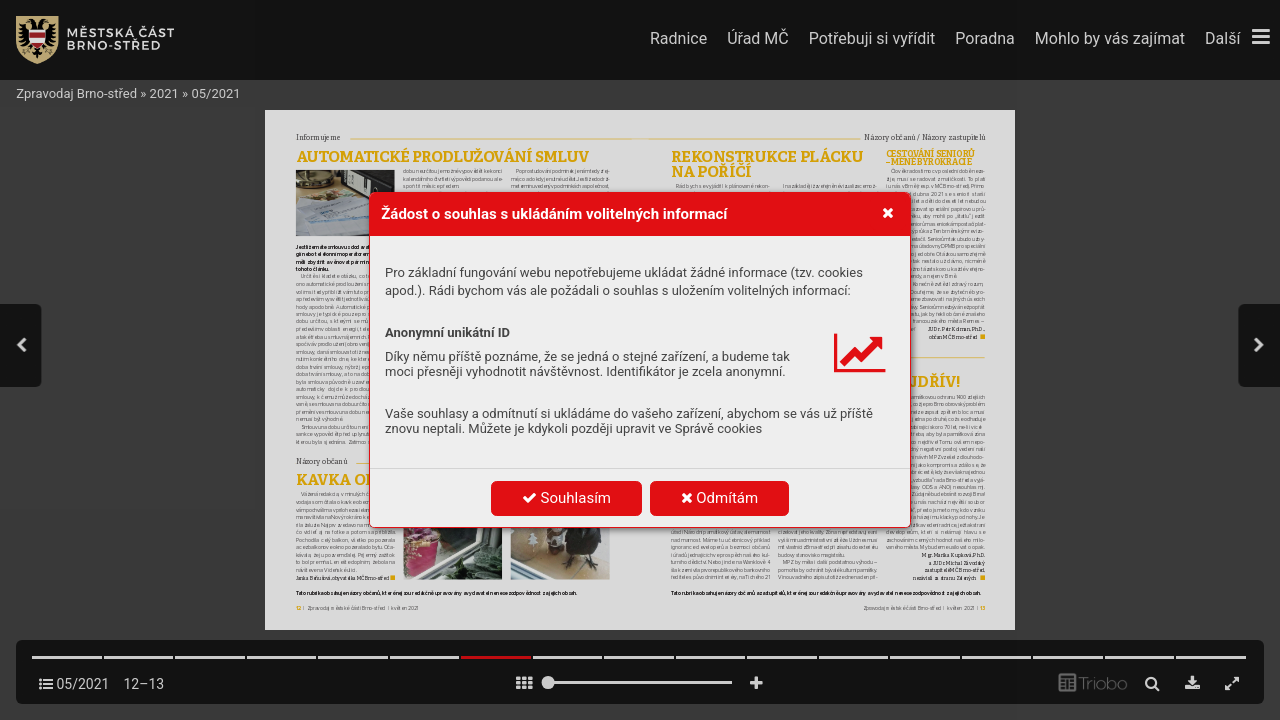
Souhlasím (566, 498)
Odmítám (720, 498)
